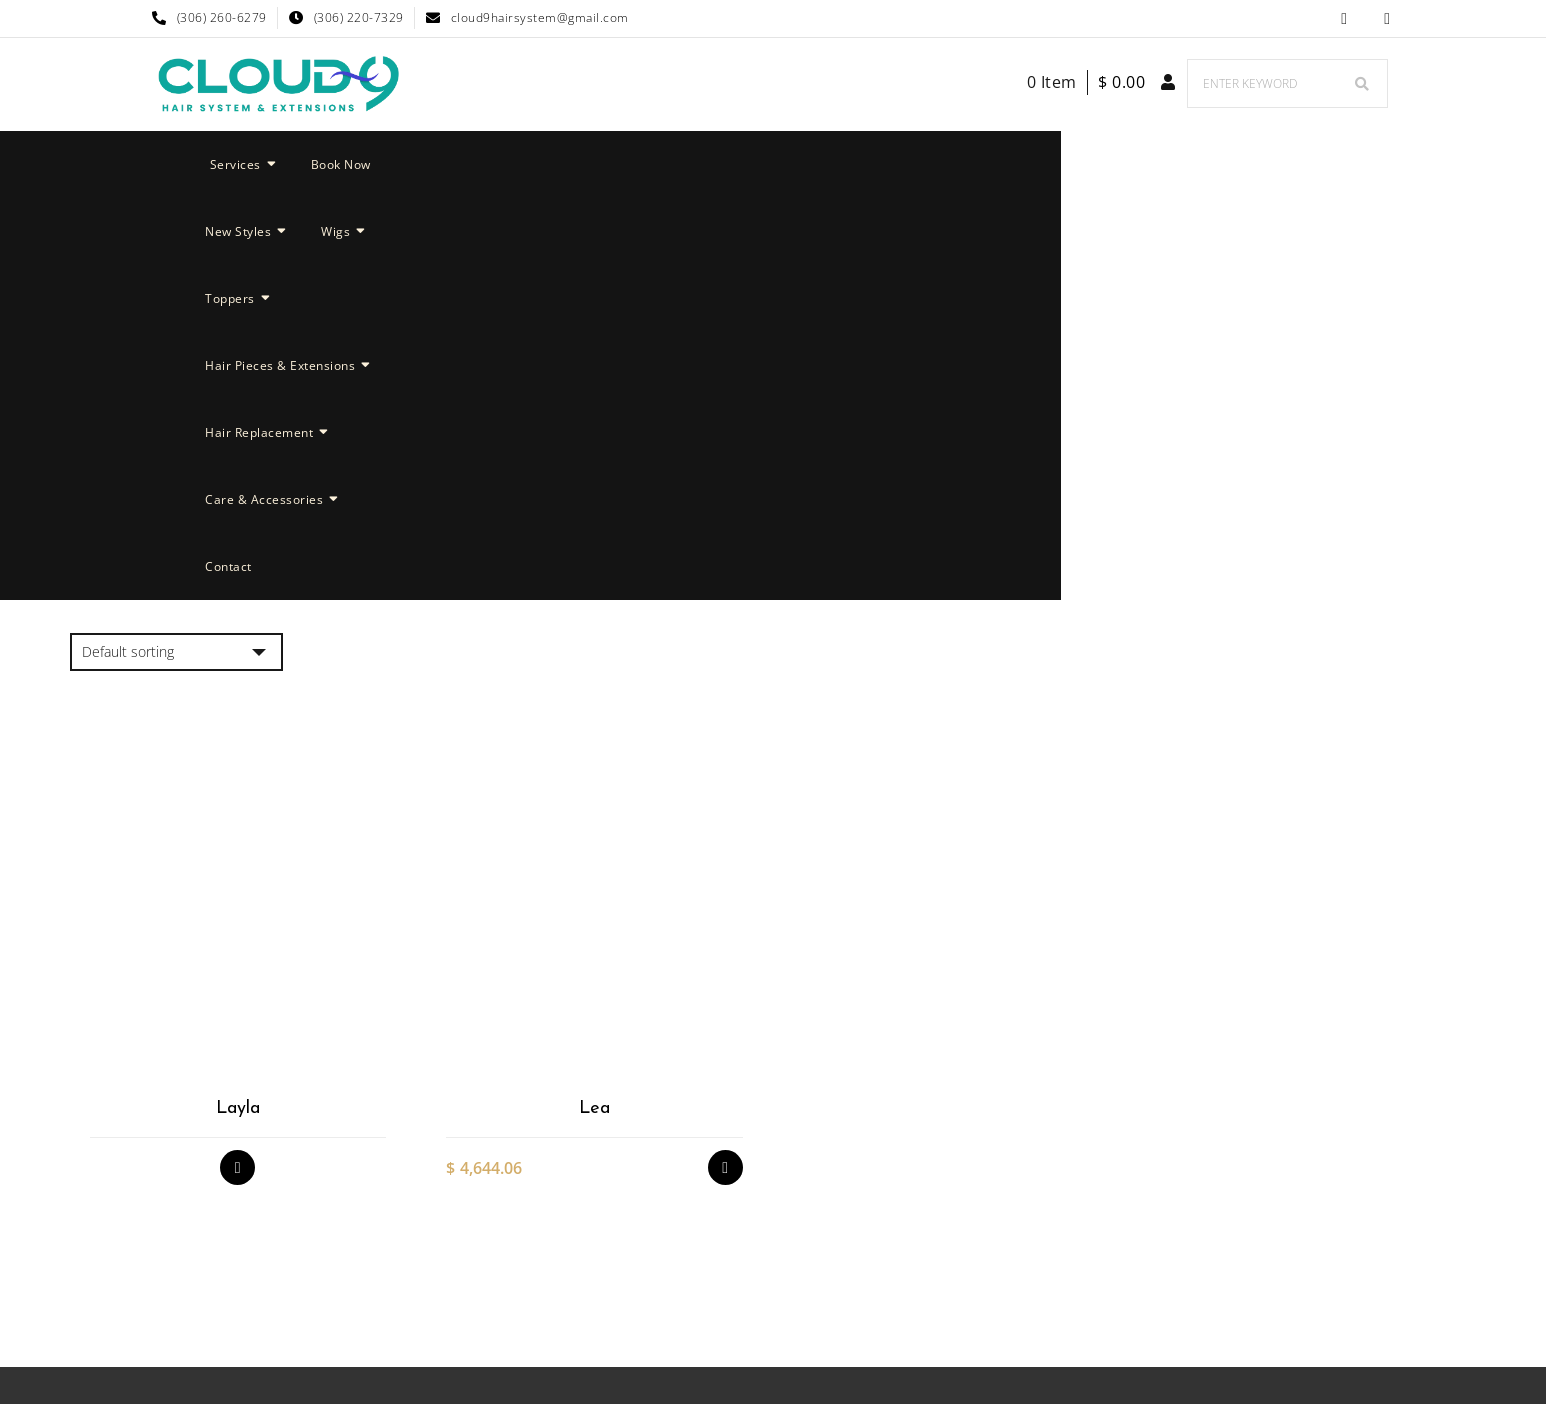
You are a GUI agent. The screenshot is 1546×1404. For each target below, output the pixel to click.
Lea (594, 706)
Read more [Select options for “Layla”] (237, 765)
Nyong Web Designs (948, 1291)
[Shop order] (176, 250)
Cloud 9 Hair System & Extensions (700, 1291)
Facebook (1344, 18)
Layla (238, 706)
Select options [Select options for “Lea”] (725, 765)
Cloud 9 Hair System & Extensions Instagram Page (1387, 18)
